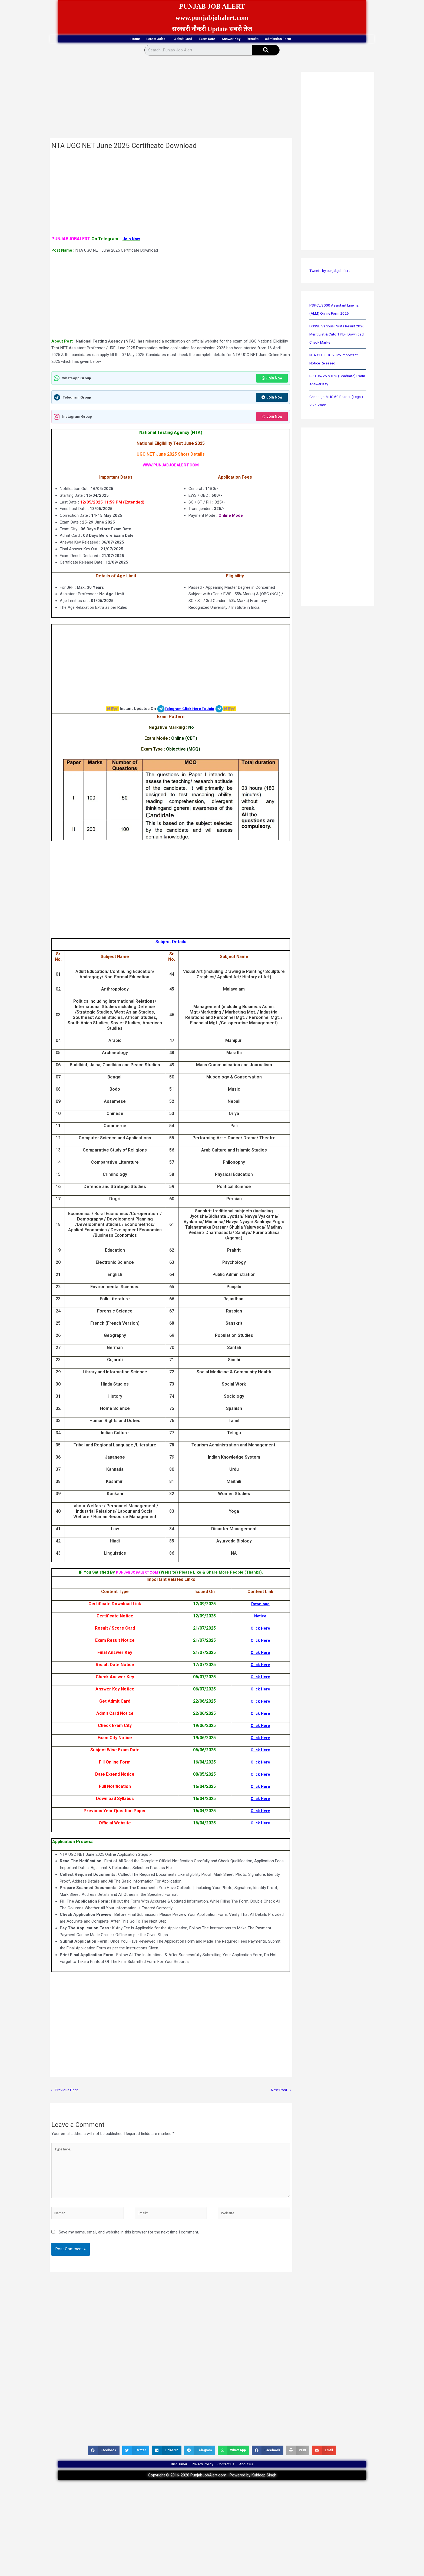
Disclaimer (163, 2476)
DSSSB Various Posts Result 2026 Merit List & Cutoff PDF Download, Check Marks (334, 335)
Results (277, 39)
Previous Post (65, 2092)
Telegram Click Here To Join (189, 710)
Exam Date (205, 39)
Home (94, 39)
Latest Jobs (128, 39)
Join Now (271, 379)
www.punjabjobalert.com (212, 17)
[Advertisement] (171, 99)
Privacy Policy (197, 2476)
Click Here (260, 1630)
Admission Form (318, 39)
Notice (260, 1618)
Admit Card (168, 39)
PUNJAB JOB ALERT (212, 6)
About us (262, 2476)
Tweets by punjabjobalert (331, 271)
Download (260, 1606)
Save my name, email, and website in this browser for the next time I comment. (129, 2241)
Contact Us (232, 2476)
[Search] (265, 51)
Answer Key (243, 39)
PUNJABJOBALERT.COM (137, 1574)
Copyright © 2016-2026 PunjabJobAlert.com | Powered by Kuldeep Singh (212, 2490)
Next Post (280, 2092)
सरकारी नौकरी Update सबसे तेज (212, 28)
